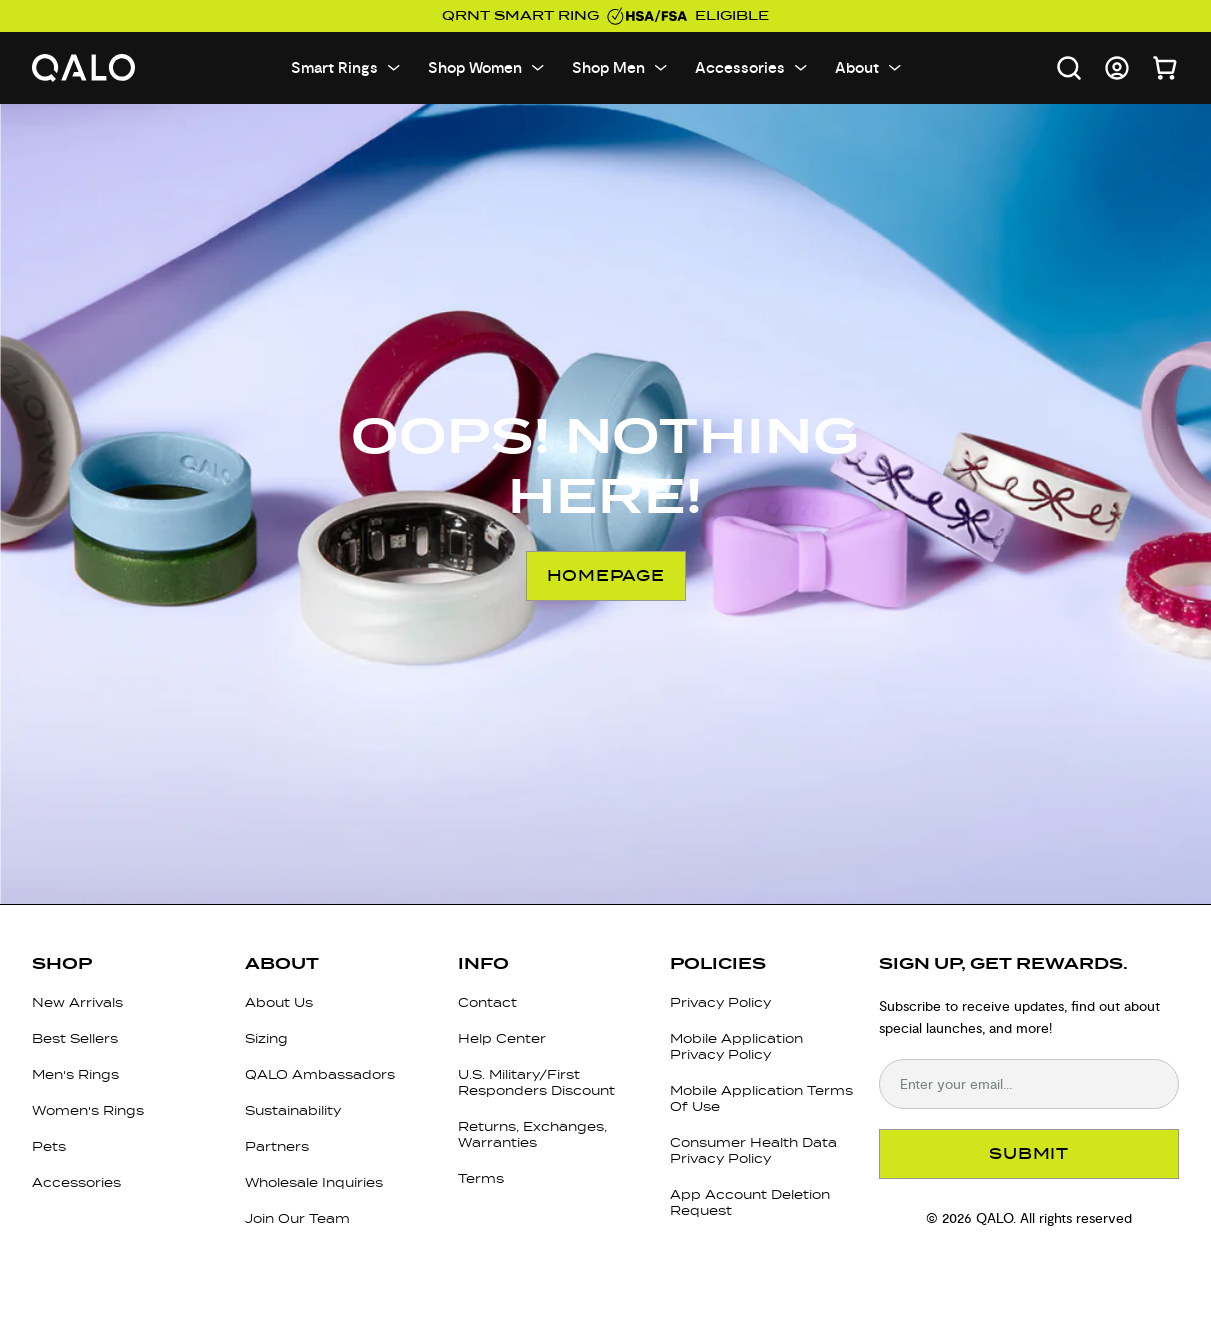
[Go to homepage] (84, 68)
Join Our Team (297, 1218)
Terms (481, 1178)
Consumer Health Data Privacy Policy (753, 1150)
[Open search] (1069, 68)
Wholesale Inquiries (314, 1182)
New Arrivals (77, 1002)
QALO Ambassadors (320, 1074)
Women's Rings (88, 1110)
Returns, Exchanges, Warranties (532, 1134)
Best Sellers (75, 1038)
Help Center (502, 1038)
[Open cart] (1165, 68)
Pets (49, 1146)
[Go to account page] (1117, 68)
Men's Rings (75, 1074)
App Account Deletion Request (750, 1202)
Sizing (266, 1038)
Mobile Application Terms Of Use (761, 1098)
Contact (487, 1002)
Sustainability (293, 1110)
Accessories (76, 1182)
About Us (279, 1002)
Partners (277, 1146)
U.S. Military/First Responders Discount (536, 1082)
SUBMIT (1029, 1153)
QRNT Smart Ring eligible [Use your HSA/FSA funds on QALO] (605, 16)
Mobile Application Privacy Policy (736, 1046)
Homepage (606, 575)
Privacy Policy (720, 1002)
